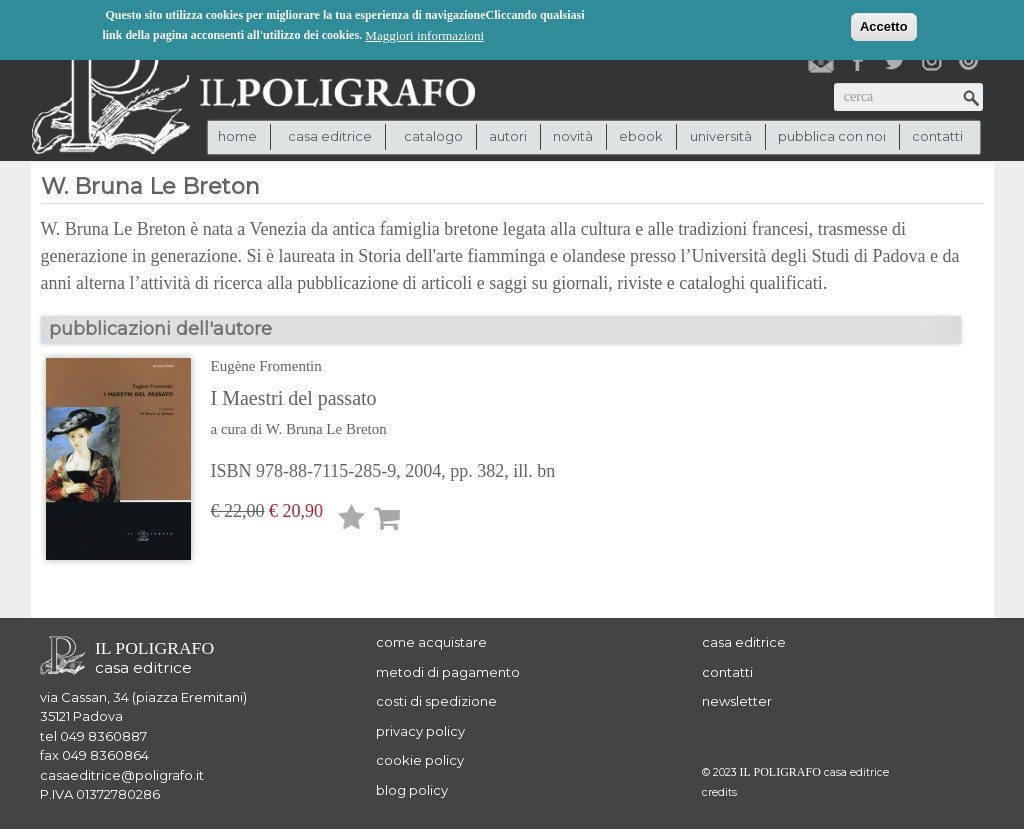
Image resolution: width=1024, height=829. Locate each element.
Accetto (884, 25)
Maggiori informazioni (424, 34)
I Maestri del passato (294, 398)
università (721, 136)
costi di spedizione (436, 701)
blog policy (412, 790)
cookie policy (420, 760)
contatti (937, 136)
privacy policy (420, 731)
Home (237, 136)
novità (573, 136)
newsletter (737, 701)
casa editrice (744, 642)
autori (508, 136)
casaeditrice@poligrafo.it (122, 775)
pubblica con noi (832, 136)
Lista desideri (352, 520)
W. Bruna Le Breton (326, 429)
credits (719, 792)
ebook (641, 136)
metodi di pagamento (448, 672)
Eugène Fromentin (266, 366)
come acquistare (431, 642)
